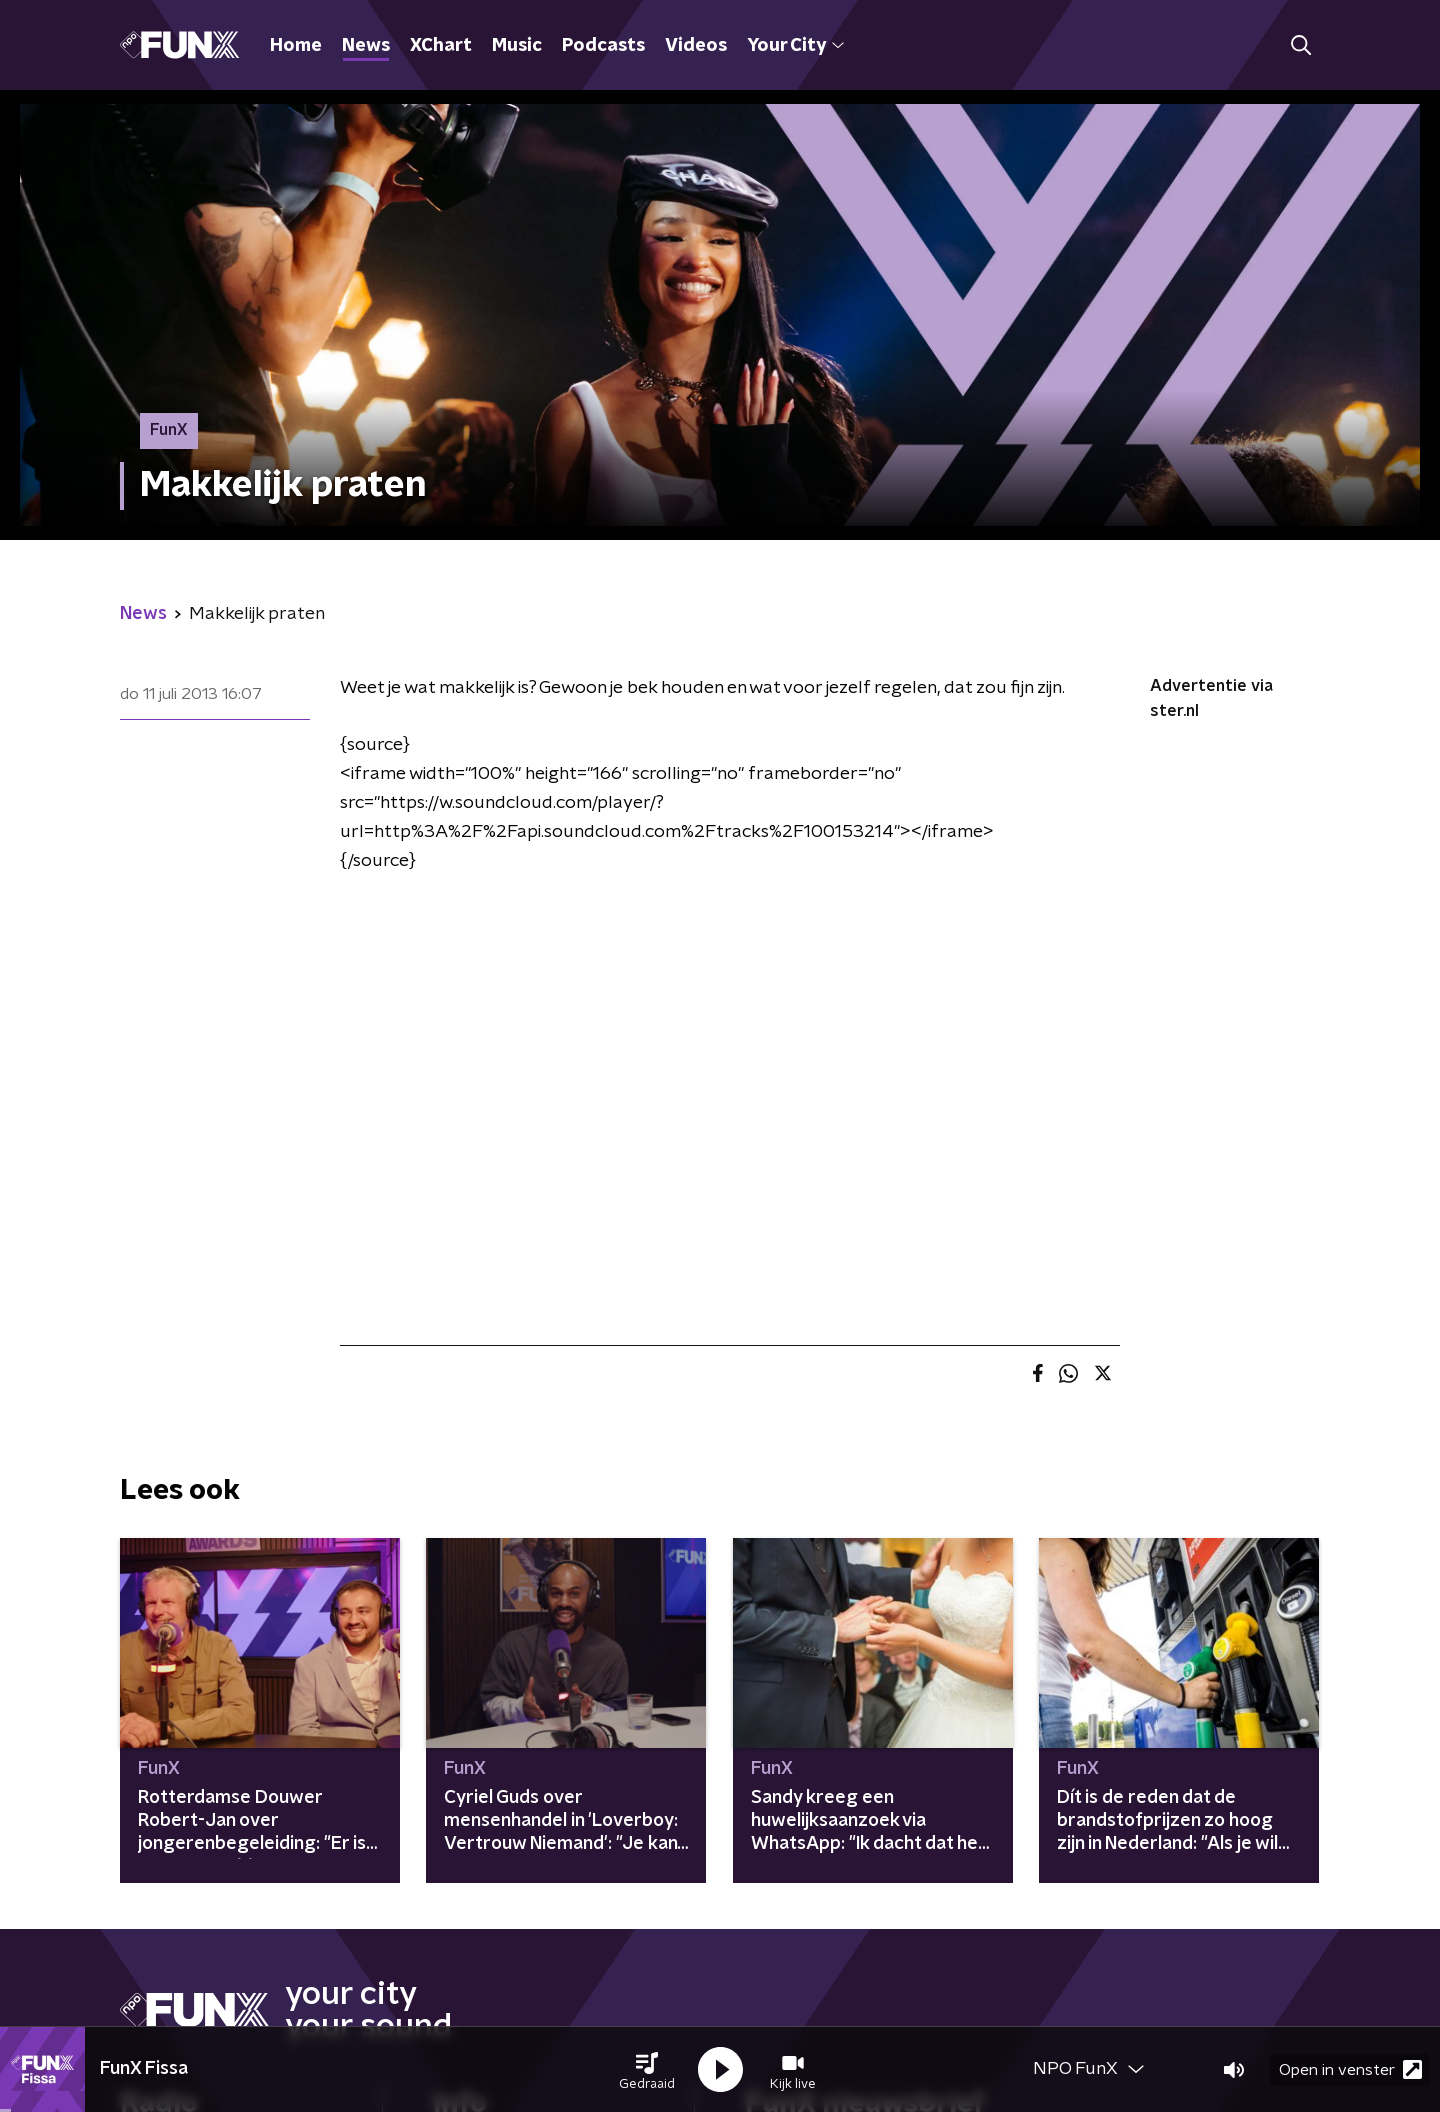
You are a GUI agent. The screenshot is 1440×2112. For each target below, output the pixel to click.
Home (296, 46)
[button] (647, 2070)
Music (517, 46)
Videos (696, 46)
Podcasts (603, 46)
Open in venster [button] (1350, 2069)
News (366, 46)
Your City (795, 46)
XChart (441, 46)
